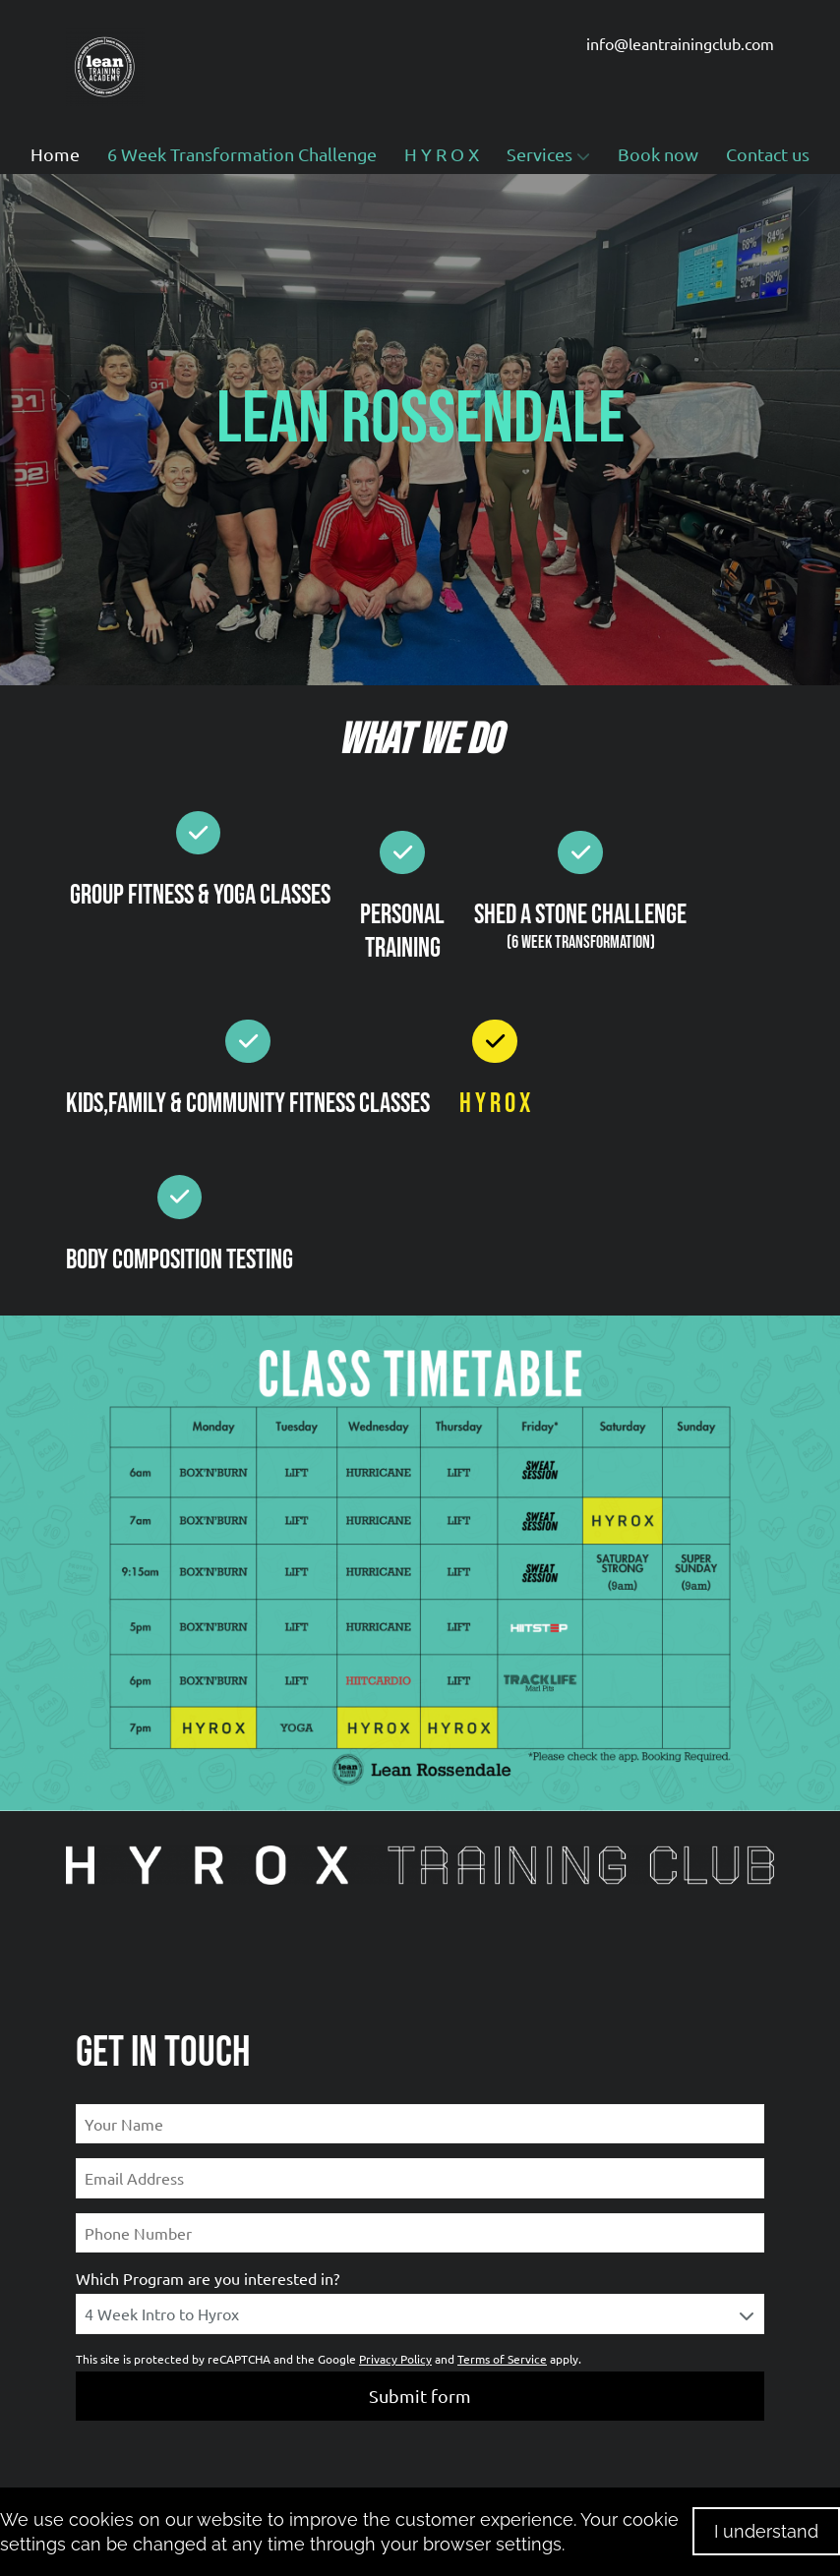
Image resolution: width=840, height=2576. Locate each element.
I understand (766, 2531)
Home (55, 154)
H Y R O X (441, 154)
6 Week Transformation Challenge (242, 154)
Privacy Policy (395, 2359)
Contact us (768, 154)
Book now (658, 154)
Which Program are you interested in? (207, 2278)
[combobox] (420, 2313)
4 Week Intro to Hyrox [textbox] (162, 2313)
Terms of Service (502, 2359)
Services (548, 154)
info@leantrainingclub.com (680, 43)
